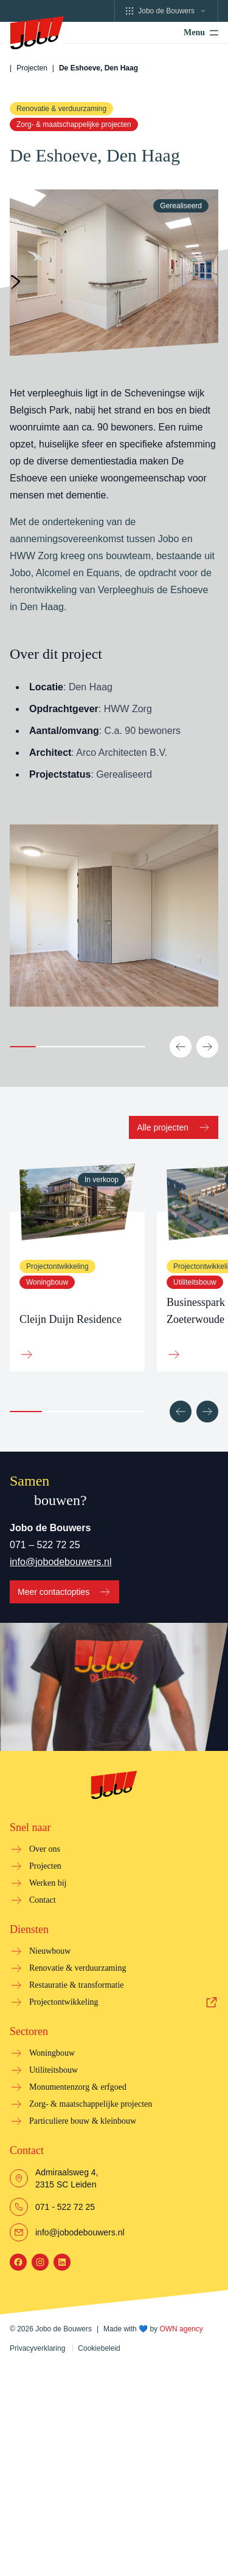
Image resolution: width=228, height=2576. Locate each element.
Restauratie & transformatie (76, 1985)
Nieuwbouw (50, 1951)
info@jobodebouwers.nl (60, 1562)
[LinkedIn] (62, 2262)
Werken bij (47, 1883)
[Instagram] (40, 2262)
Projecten (31, 68)
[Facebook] (18, 2262)
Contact (42, 1900)
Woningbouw (47, 1282)
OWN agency (180, 2329)
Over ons (44, 1849)
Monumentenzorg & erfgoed (77, 2087)
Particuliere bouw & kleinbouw (82, 2121)
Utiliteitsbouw (194, 1282)
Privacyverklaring (37, 2348)
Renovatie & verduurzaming (61, 108)
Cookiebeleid (99, 2348)
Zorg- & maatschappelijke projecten (73, 124)
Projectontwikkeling (63, 2002)
